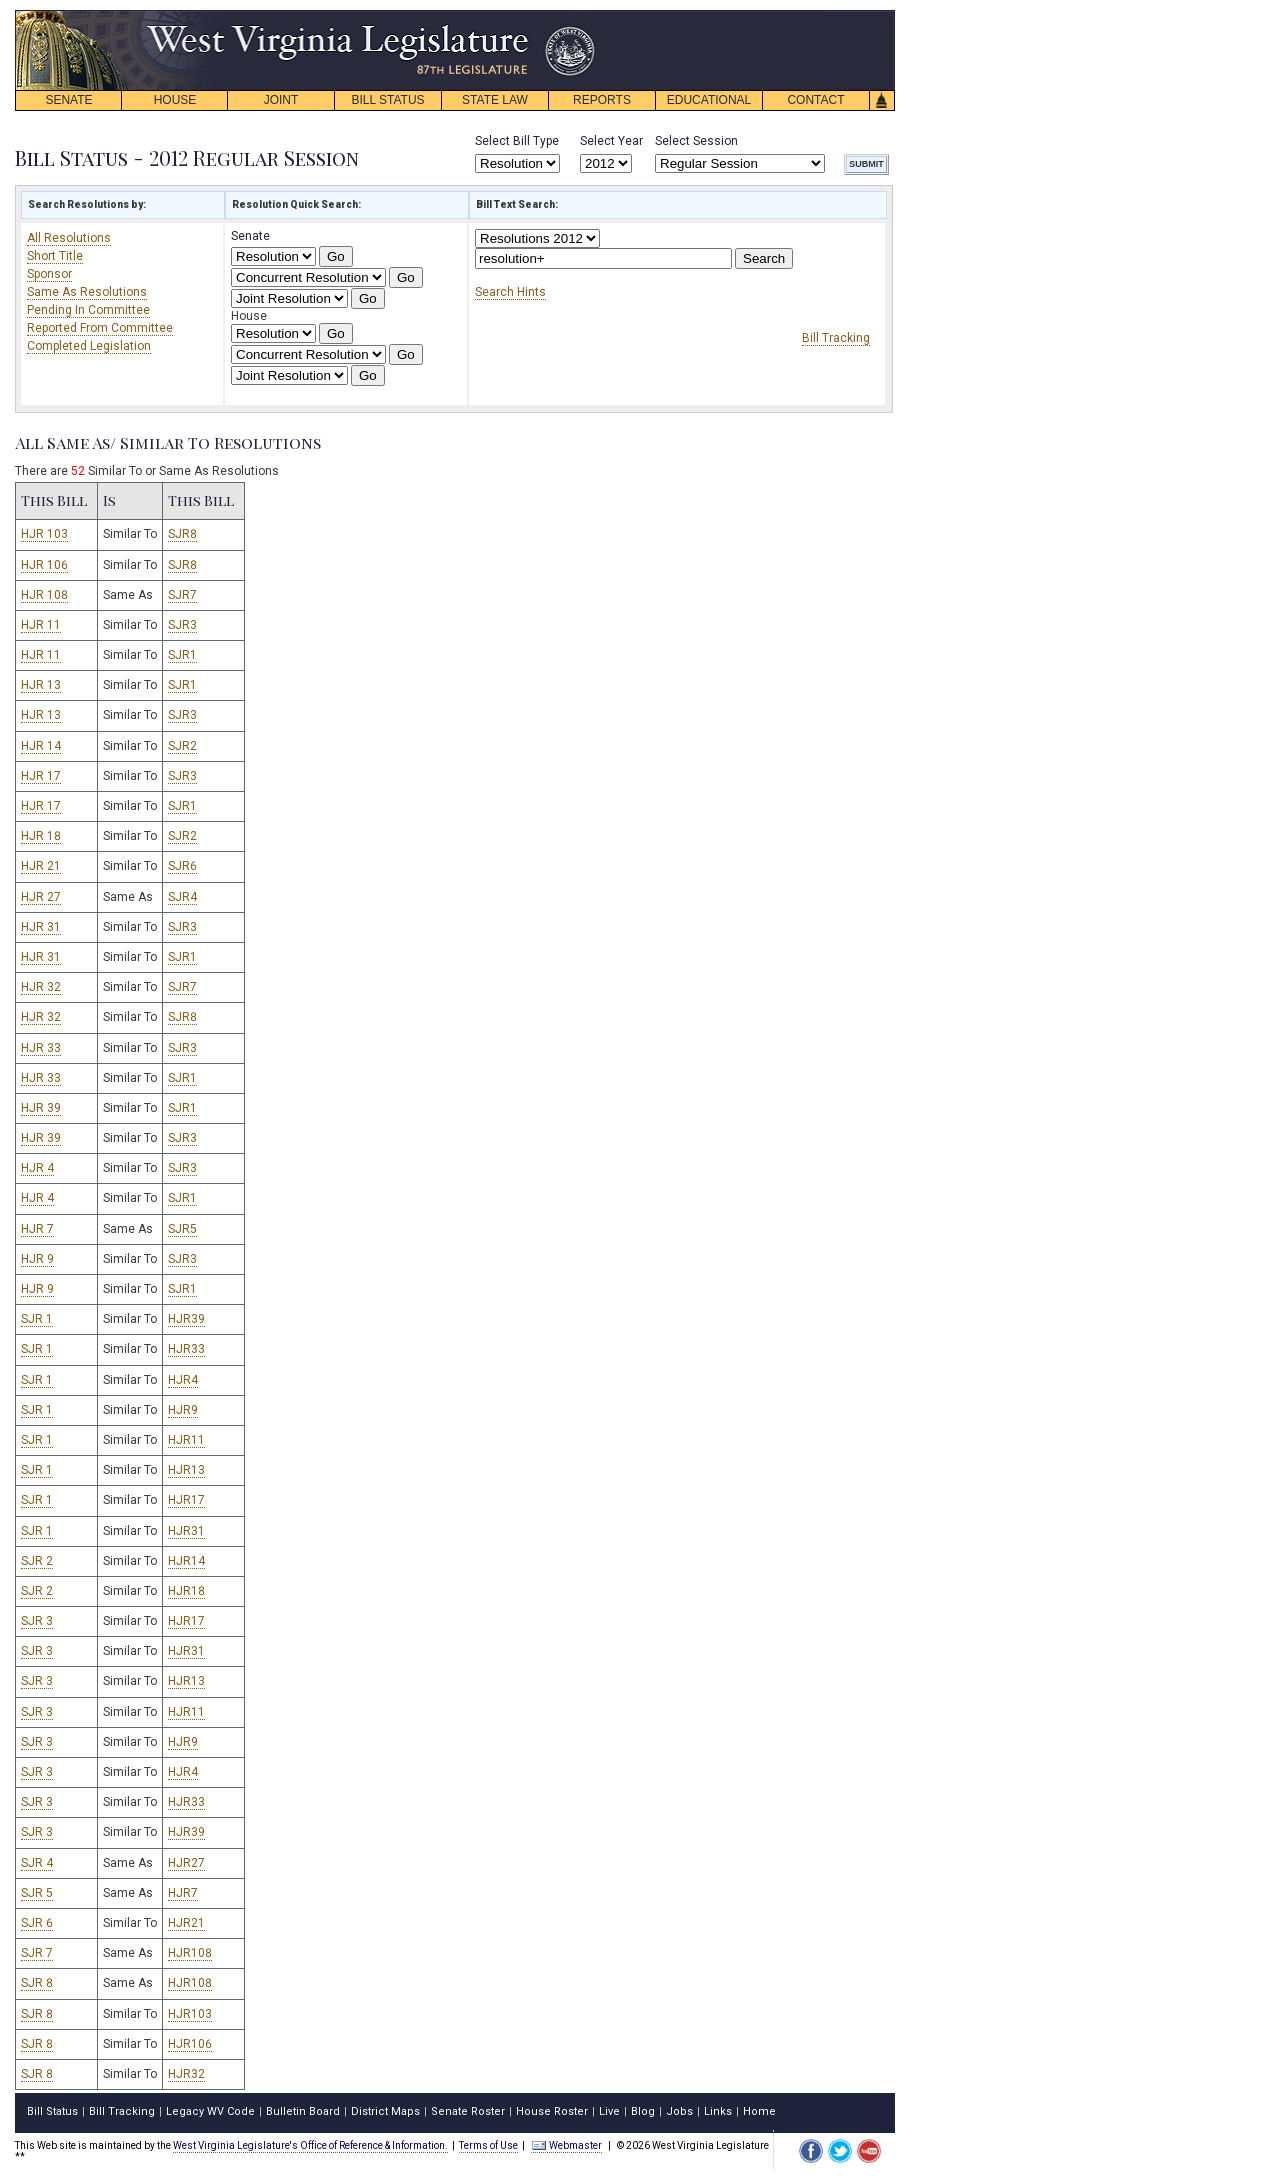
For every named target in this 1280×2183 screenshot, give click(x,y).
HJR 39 (41, 1108)
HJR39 (186, 1319)
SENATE (68, 100)
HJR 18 (41, 836)
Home (759, 2111)
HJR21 (186, 1923)
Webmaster (566, 2145)
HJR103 (190, 2014)
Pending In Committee (88, 310)
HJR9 (183, 1410)
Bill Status (52, 2111)
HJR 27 (41, 897)
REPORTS (602, 100)
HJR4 (183, 1380)
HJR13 (186, 1470)
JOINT (281, 100)
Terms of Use (488, 2145)
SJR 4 (37, 1863)
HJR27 (186, 1863)
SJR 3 (37, 1621)
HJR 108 (44, 595)
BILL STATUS (387, 100)
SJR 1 (37, 1319)
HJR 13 (41, 685)
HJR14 (186, 1561)
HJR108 (190, 1953)
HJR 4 (37, 1168)
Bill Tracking (836, 338)
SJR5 (182, 1229)
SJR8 (182, 534)
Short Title (55, 256)
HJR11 (186, 1440)
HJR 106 (44, 565)
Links (718, 2111)
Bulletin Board (303, 2111)
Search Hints (510, 292)
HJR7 (183, 1893)
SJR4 (182, 897)
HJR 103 (44, 534)
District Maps (385, 2111)
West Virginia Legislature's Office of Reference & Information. (310, 2145)
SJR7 (182, 595)
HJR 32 (41, 987)
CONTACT (815, 100)
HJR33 (186, 1349)
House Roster (552, 2111)
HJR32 (186, 2074)
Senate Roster (468, 2111)
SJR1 (182, 655)
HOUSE (175, 100)
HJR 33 (41, 1048)
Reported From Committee (100, 328)
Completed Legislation (89, 346)
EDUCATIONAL (709, 100)
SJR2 (182, 746)
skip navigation (580, 15)
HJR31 (186, 1531)
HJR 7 (37, 1229)
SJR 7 (37, 1953)
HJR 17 (41, 776)
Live (609, 2111)
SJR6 (182, 866)
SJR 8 (37, 1983)
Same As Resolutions (87, 292)
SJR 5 (37, 1893)
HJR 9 (37, 1259)
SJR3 (182, 625)
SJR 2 (37, 1561)
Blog (643, 2111)
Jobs (679, 2111)
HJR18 (186, 1591)
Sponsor (49, 274)
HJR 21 (41, 866)
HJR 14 (41, 746)
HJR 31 (41, 927)
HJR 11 (41, 625)
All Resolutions (69, 238)
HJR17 (186, 1500)
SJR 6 (37, 1923)
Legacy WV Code (210, 2111)
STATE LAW (495, 100)
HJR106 (190, 2044)
